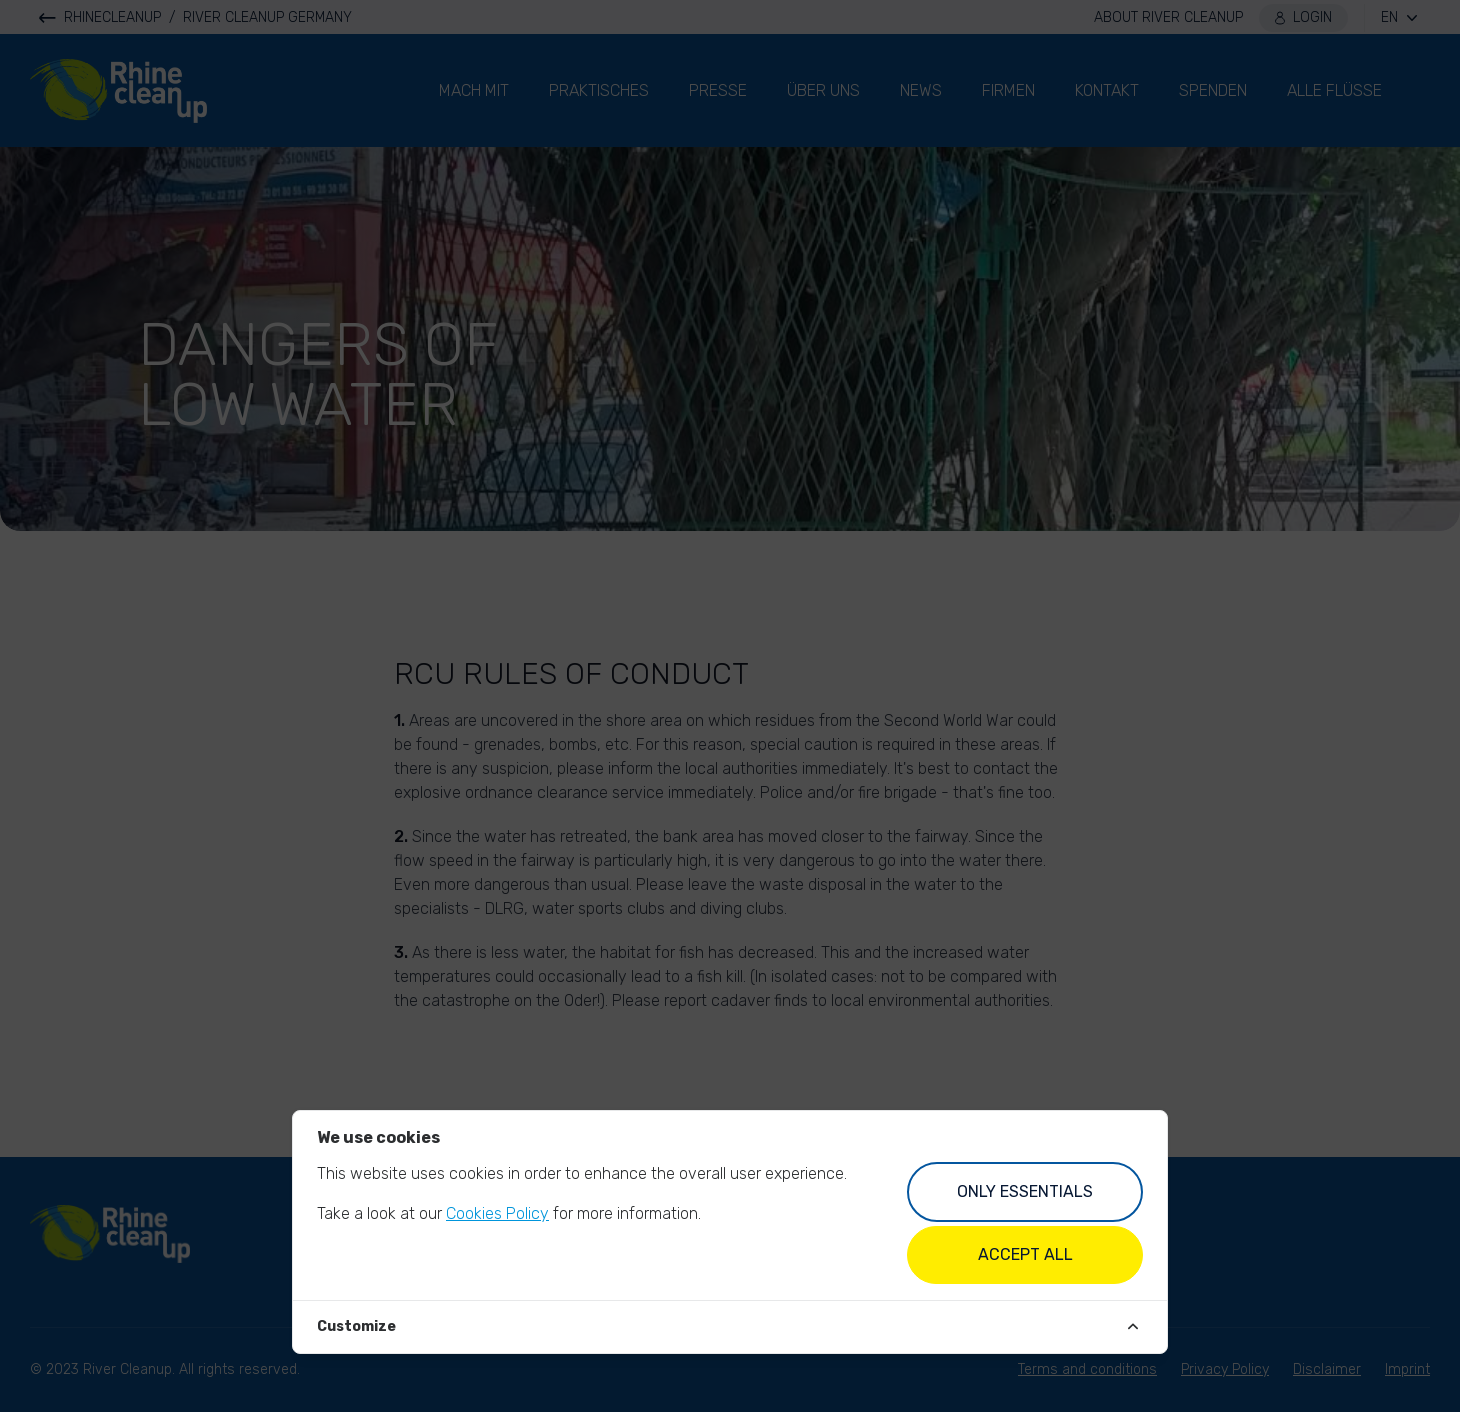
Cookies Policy (497, 1213)
